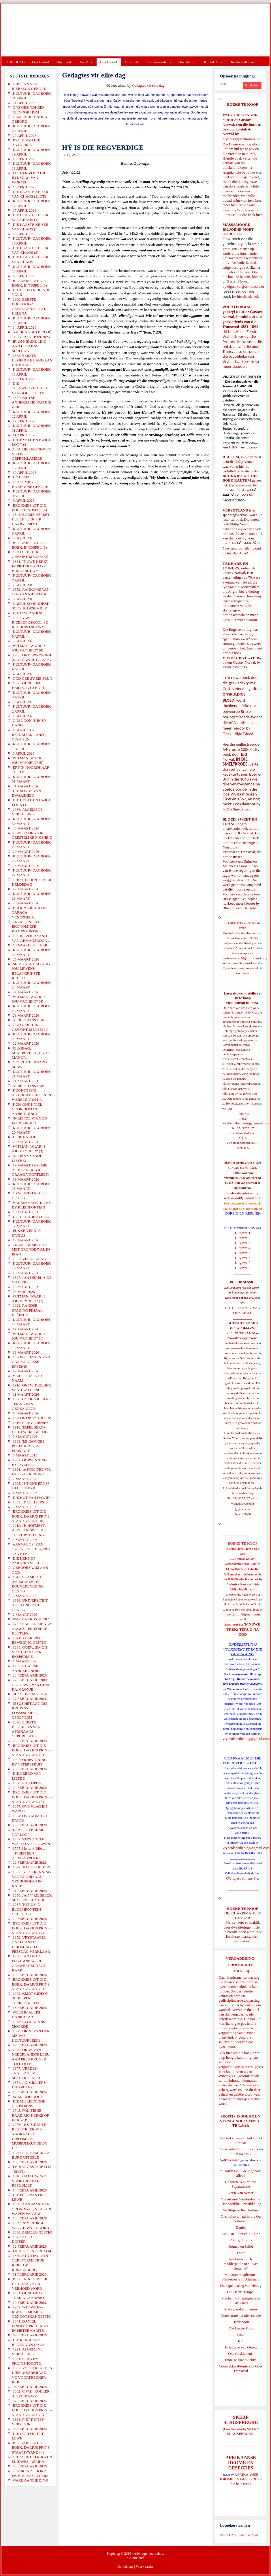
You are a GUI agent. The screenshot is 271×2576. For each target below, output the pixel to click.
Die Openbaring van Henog (240, 2285)
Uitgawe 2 (243, 1238)
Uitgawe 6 (243, 1257)
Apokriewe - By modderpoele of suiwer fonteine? (240, 2263)
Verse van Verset (240, 2193)
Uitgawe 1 (243, 1233)
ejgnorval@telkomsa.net (242, 139)
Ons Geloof (108, 62)
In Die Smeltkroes (236, 809)
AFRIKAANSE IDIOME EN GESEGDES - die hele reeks (241, 2479)
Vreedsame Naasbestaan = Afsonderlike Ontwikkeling (240, 2201)
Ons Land (63, 62)
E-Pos (74, 155)
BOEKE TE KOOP (242, 1908)
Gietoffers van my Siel (242, 1878)
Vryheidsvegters (235, 667)
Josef (241, 2334)
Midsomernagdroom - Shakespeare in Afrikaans (241, 2276)
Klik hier (225, 2053)
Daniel (241, 2227)
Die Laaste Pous (241, 2328)
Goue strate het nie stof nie (241, 2315)
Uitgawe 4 (243, 1248)
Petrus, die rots (240, 2240)
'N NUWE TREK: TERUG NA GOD (243, 1629)
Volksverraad (230, 2160)
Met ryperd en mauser (240, 2309)
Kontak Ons (213, 62)
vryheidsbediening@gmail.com (246, 1738)
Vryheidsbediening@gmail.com (246, 1123)
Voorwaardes (144, 2566)
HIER (254, 361)
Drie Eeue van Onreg (241, 2347)
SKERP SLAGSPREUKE (243, 2431)
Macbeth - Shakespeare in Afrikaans (240, 2300)
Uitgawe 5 (243, 1253)
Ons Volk (85, 62)
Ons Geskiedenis (158, 62)
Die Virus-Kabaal (242, 62)
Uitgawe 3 (243, 1242)
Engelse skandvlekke (240, 2360)
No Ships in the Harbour (240, 2210)
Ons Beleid (40, 62)
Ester (241, 2253)
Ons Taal (131, 62)
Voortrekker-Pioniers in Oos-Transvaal (240, 2368)
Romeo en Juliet (241, 2246)
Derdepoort (240, 2322)
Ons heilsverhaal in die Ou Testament (241, 2218)
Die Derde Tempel (241, 2292)
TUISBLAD (15, 62)
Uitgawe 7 (243, 1262)
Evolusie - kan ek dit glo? (240, 2234)
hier (258, 215)
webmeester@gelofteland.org (245, 958)
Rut (241, 2341)
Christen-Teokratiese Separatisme (240, 2184)
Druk (66, 155)
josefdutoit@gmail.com (242, 1614)
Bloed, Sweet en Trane (240, 908)
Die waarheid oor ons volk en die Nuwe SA (241, 2151)
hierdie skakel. (246, 205)
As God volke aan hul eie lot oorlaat (240, 2140)
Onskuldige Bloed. (239, 734)
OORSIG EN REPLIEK (243, 1213)
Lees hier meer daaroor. (240, 620)
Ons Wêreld (187, 62)
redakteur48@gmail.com (242, 1198)
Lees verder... (242, 1941)
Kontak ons (125, 2566)
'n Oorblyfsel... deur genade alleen (240, 2173)
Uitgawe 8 (243, 1268)
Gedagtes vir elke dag (148, 85)
